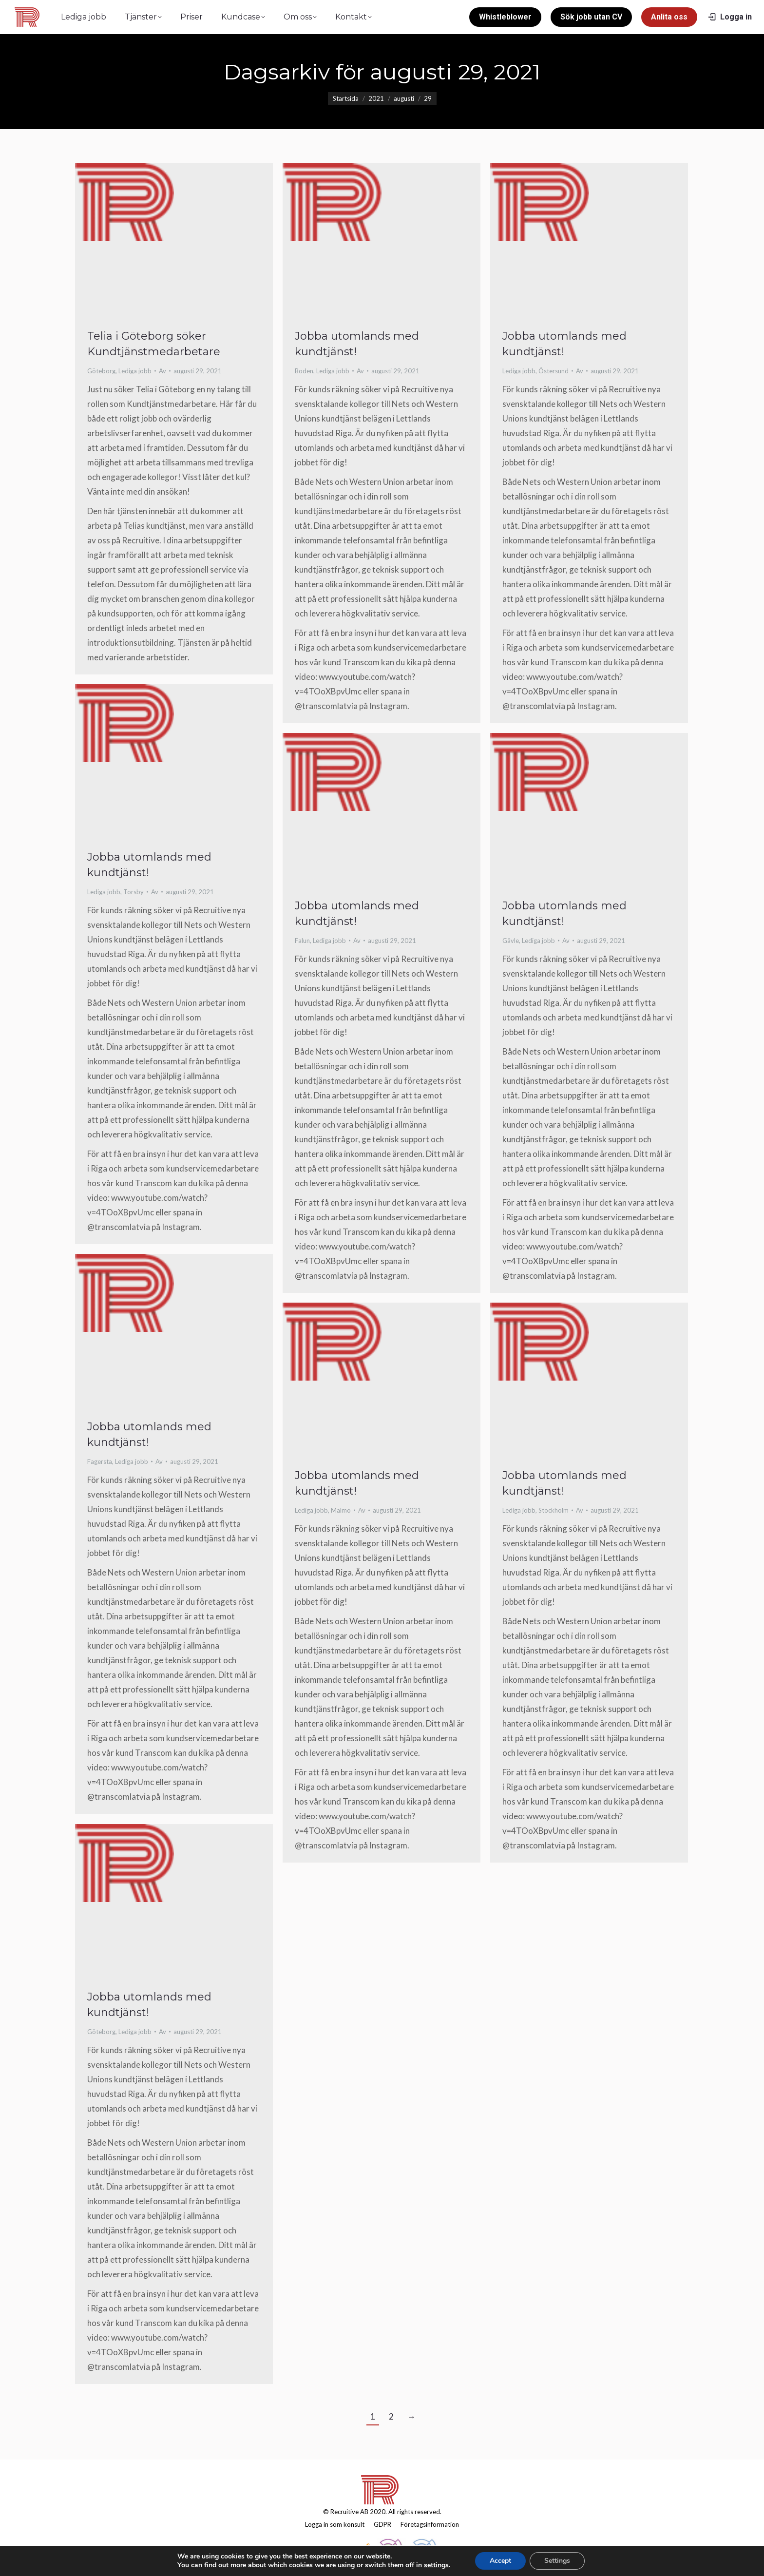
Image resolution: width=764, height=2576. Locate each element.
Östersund (553, 371)
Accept (500, 2560)
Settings (557, 2560)
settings (436, 2565)
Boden (304, 371)
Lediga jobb (135, 371)
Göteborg (101, 371)
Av (162, 371)
